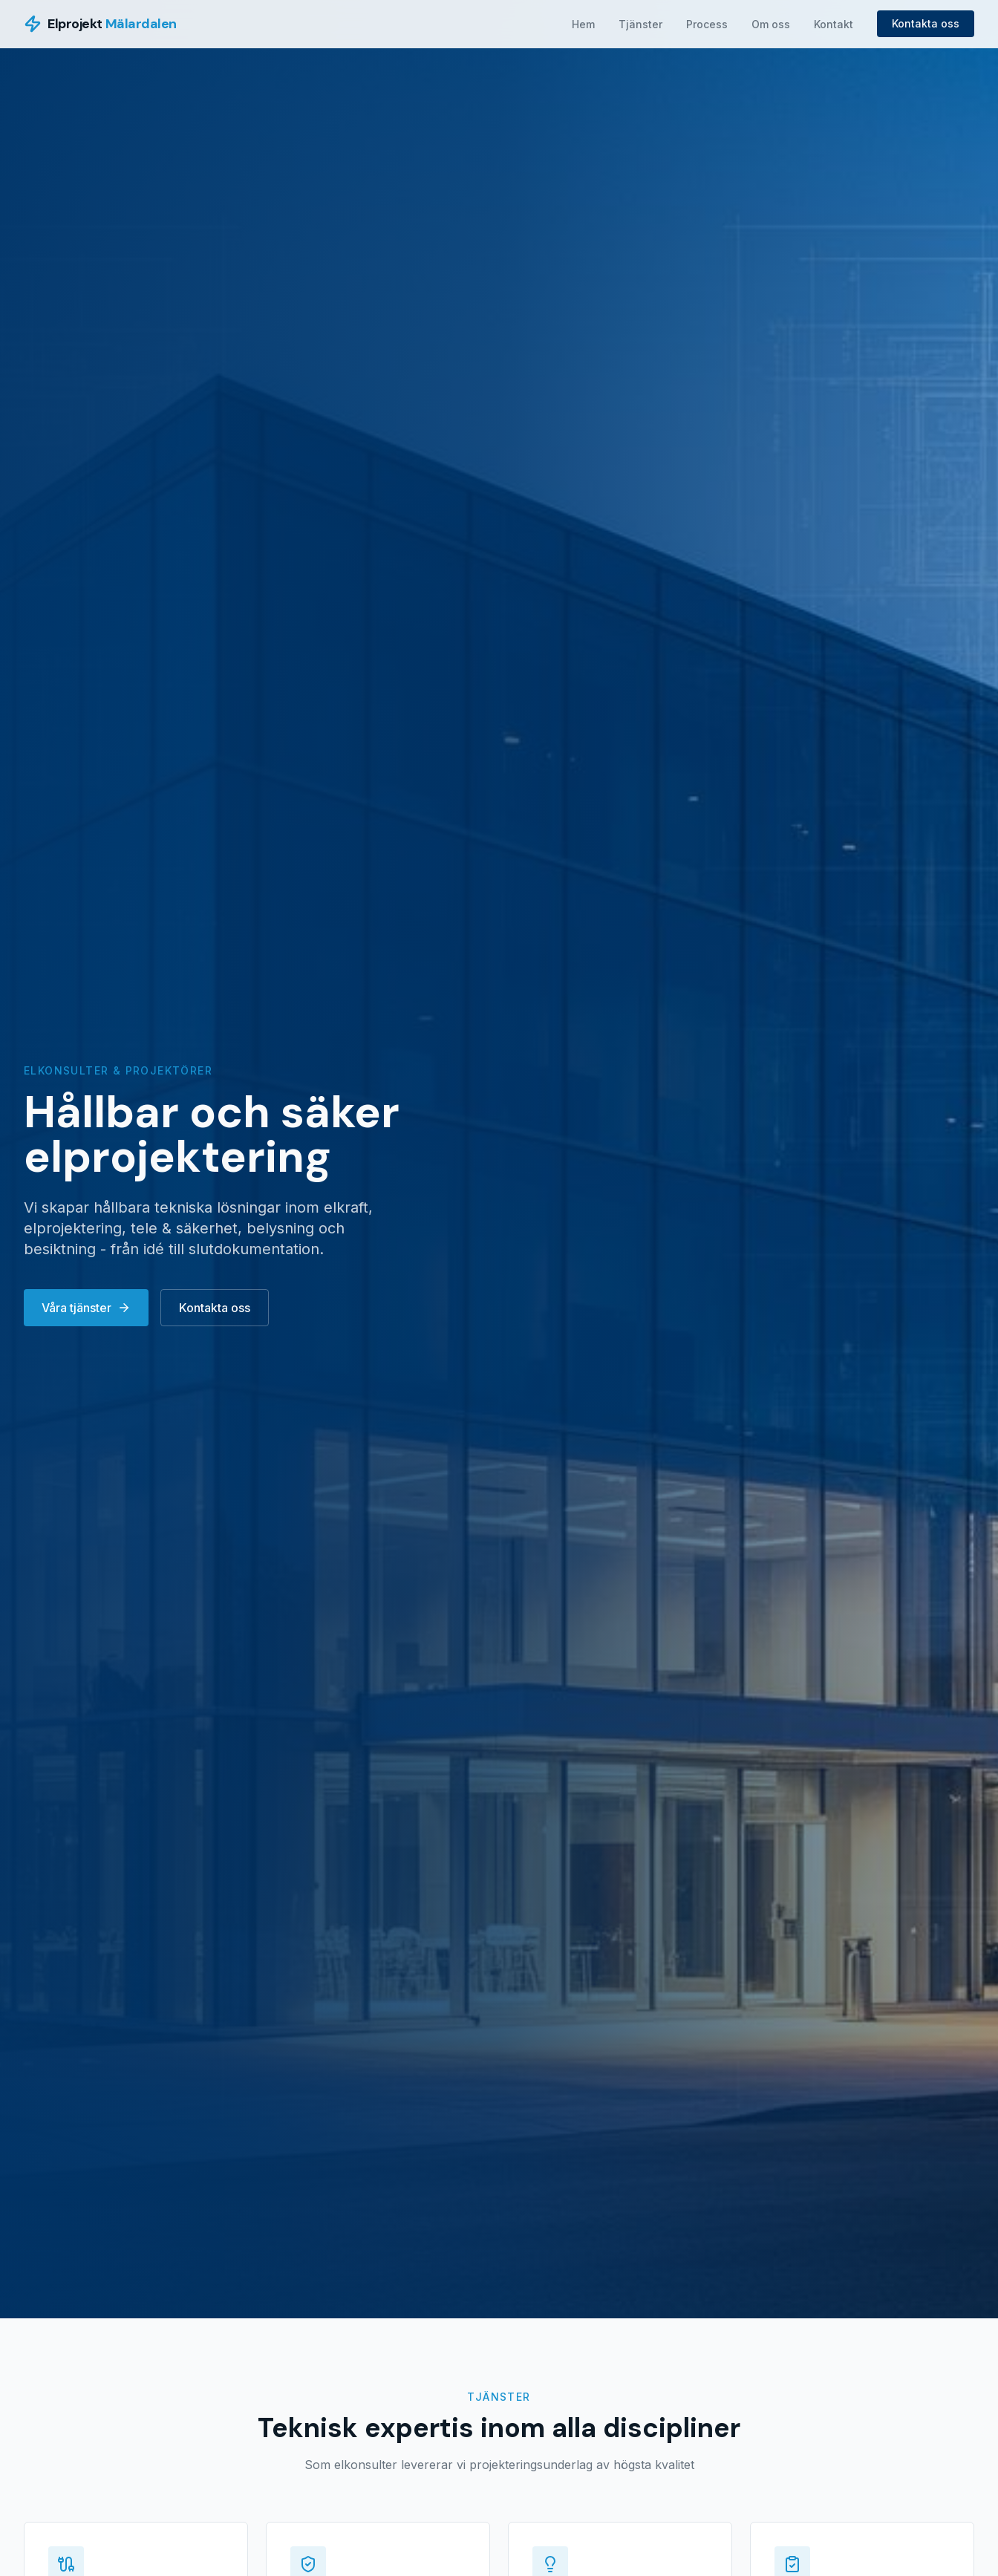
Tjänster (640, 24)
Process (707, 24)
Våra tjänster (86, 1307)
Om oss (770, 24)
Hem (583, 24)
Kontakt (833, 24)
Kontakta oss (925, 23)
